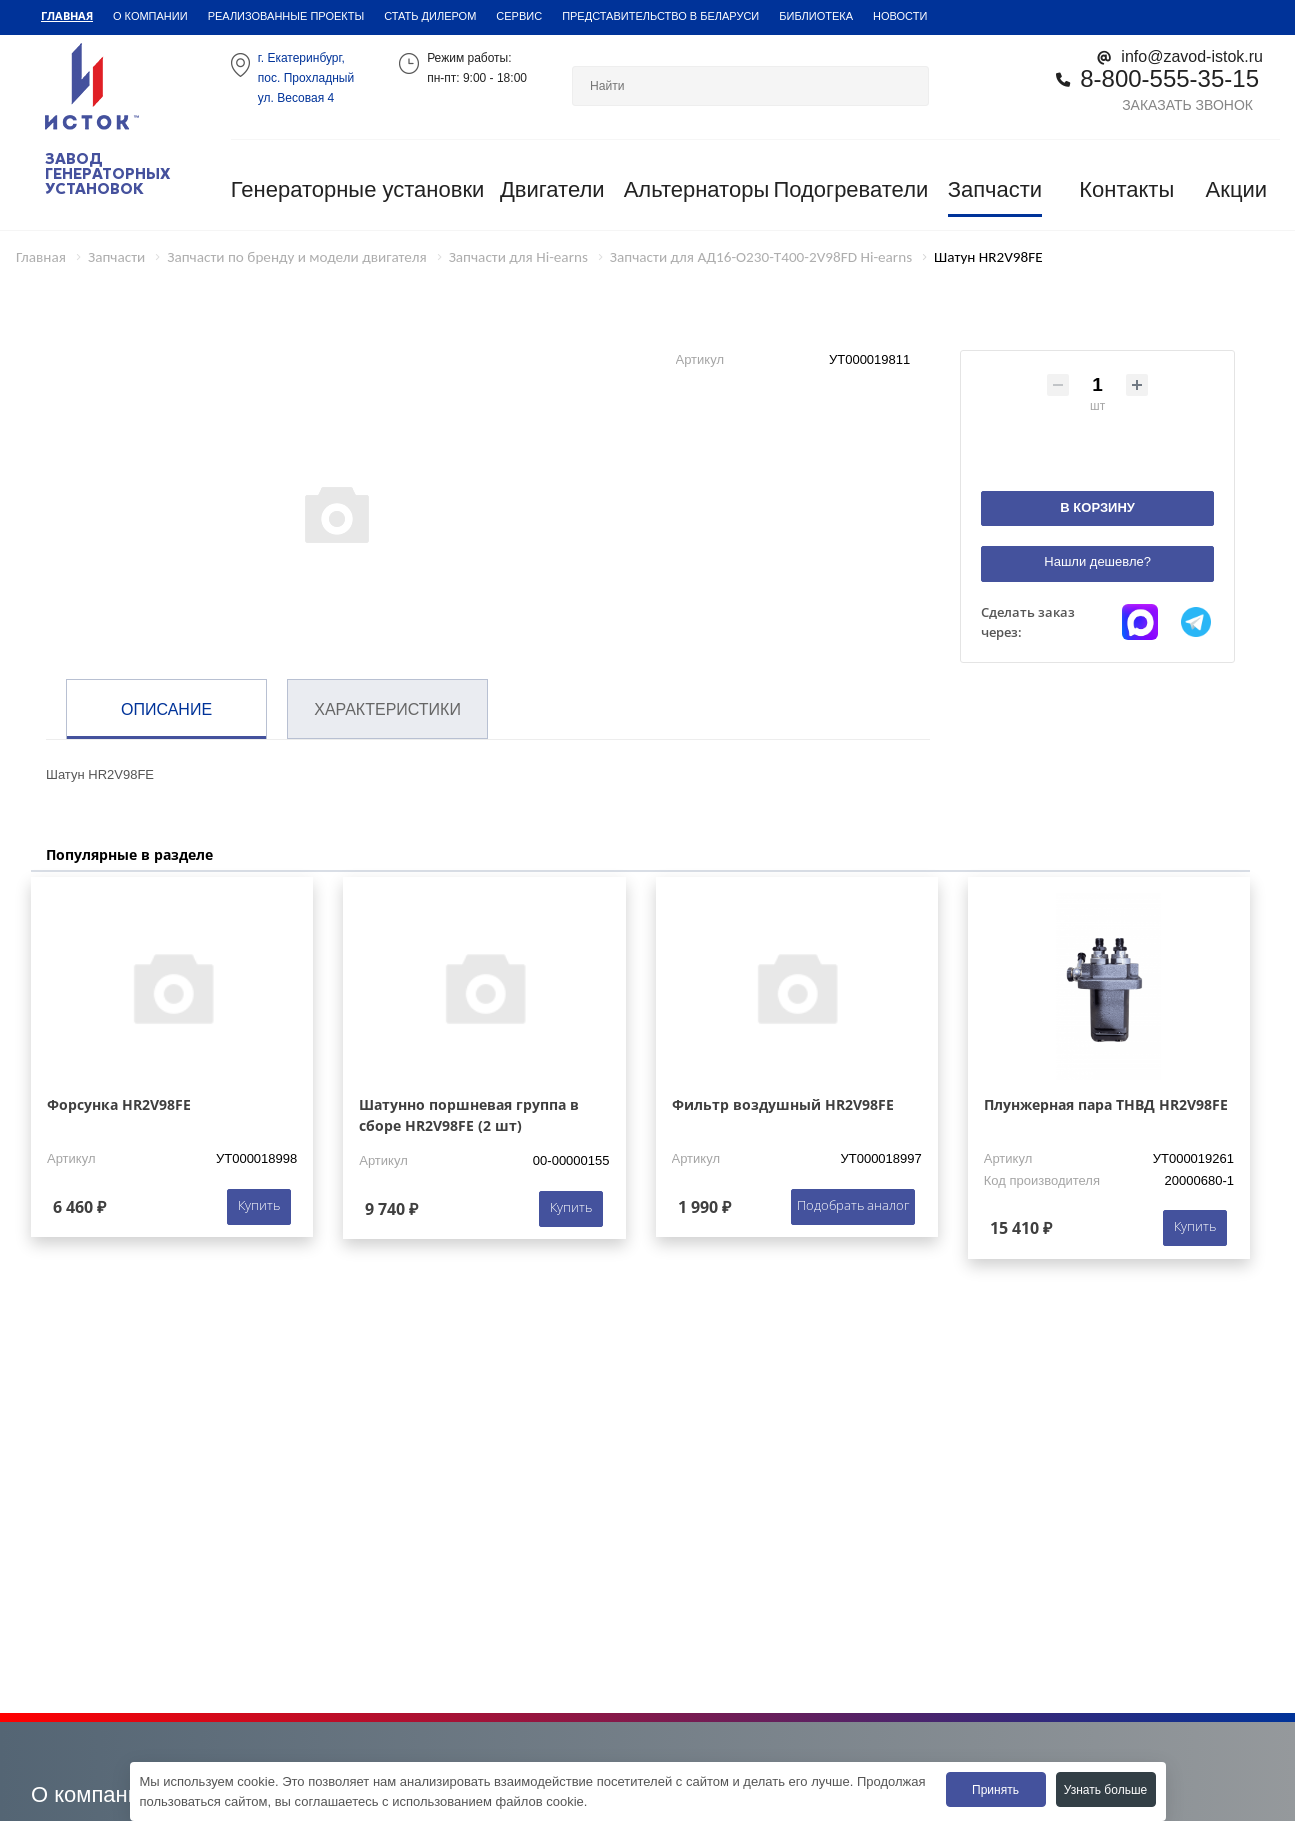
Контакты (1126, 189)
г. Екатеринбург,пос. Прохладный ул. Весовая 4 (306, 78)
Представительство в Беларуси (660, 16)
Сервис (519, 16)
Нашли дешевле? (1097, 561)
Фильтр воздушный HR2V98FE (783, 1104)
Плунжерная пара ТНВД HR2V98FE (1106, 1104)
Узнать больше (1105, 1790)
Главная (67, 15)
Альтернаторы (697, 189)
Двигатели (552, 189)
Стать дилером (430, 16)
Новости (900, 16)
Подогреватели (850, 189)
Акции (1236, 189)
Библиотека (816, 16)
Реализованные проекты (286, 16)
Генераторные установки (357, 189)
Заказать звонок (1187, 105)
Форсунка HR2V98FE (119, 1104)
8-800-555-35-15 (1169, 78)
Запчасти (995, 189)
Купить (259, 1205)
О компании (150, 16)
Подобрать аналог (853, 1205)
